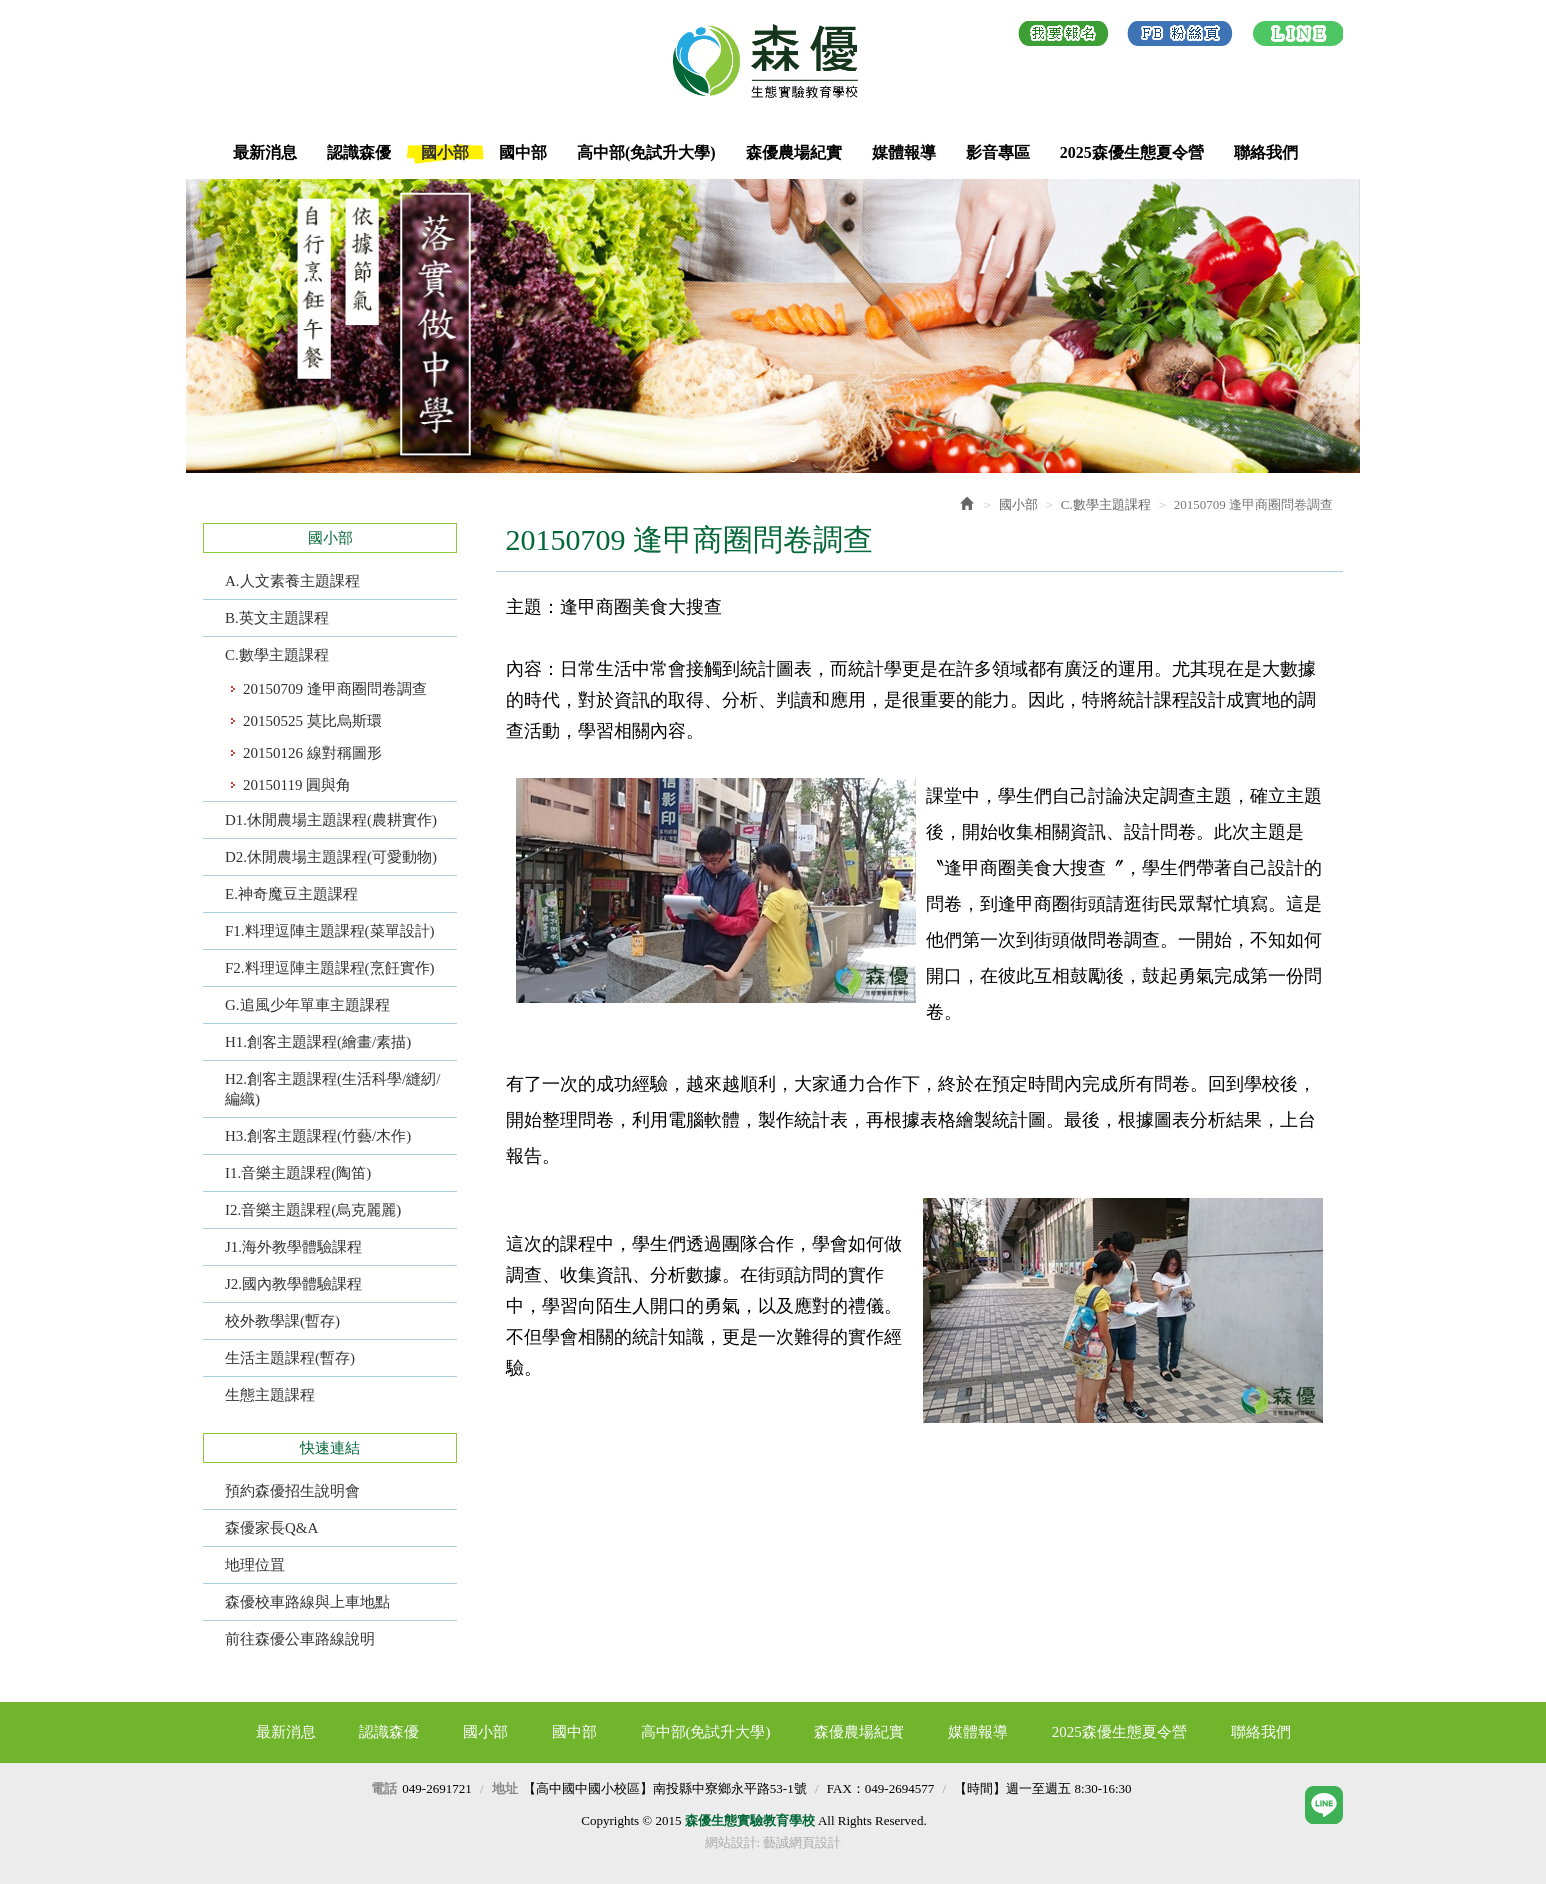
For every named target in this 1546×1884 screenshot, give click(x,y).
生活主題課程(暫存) (290, 1358)
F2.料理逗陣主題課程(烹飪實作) (330, 968)
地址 (505, 1788)
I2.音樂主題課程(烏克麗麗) (313, 1210)
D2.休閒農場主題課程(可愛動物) (331, 857)
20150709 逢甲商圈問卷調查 (335, 689)
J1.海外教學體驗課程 (293, 1247)
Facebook (1180, 37)
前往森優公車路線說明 (300, 1639)
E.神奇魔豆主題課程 (291, 894)
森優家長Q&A (271, 1528)
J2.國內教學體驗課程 (293, 1284)
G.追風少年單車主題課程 (307, 1005)
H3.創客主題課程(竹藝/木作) (318, 1136)
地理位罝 (255, 1565)
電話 (384, 1788)
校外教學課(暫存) (282, 1321)
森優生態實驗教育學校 (773, 61)
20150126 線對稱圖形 (312, 753)
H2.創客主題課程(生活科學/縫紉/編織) (332, 1089)
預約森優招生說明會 (292, 1491)
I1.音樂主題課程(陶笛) (298, 1173)
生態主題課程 (270, 1395)
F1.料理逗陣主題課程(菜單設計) (330, 931)
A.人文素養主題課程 (292, 581)
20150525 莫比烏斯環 (312, 721)
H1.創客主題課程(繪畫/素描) (318, 1042)
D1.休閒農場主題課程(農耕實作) (331, 820)
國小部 (1018, 504)
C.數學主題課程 (277, 655)
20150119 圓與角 (297, 785)
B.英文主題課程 (277, 618)
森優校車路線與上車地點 (307, 1602)
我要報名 (1063, 37)
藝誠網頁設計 (802, 1842)
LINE (1297, 37)
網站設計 (731, 1842)
